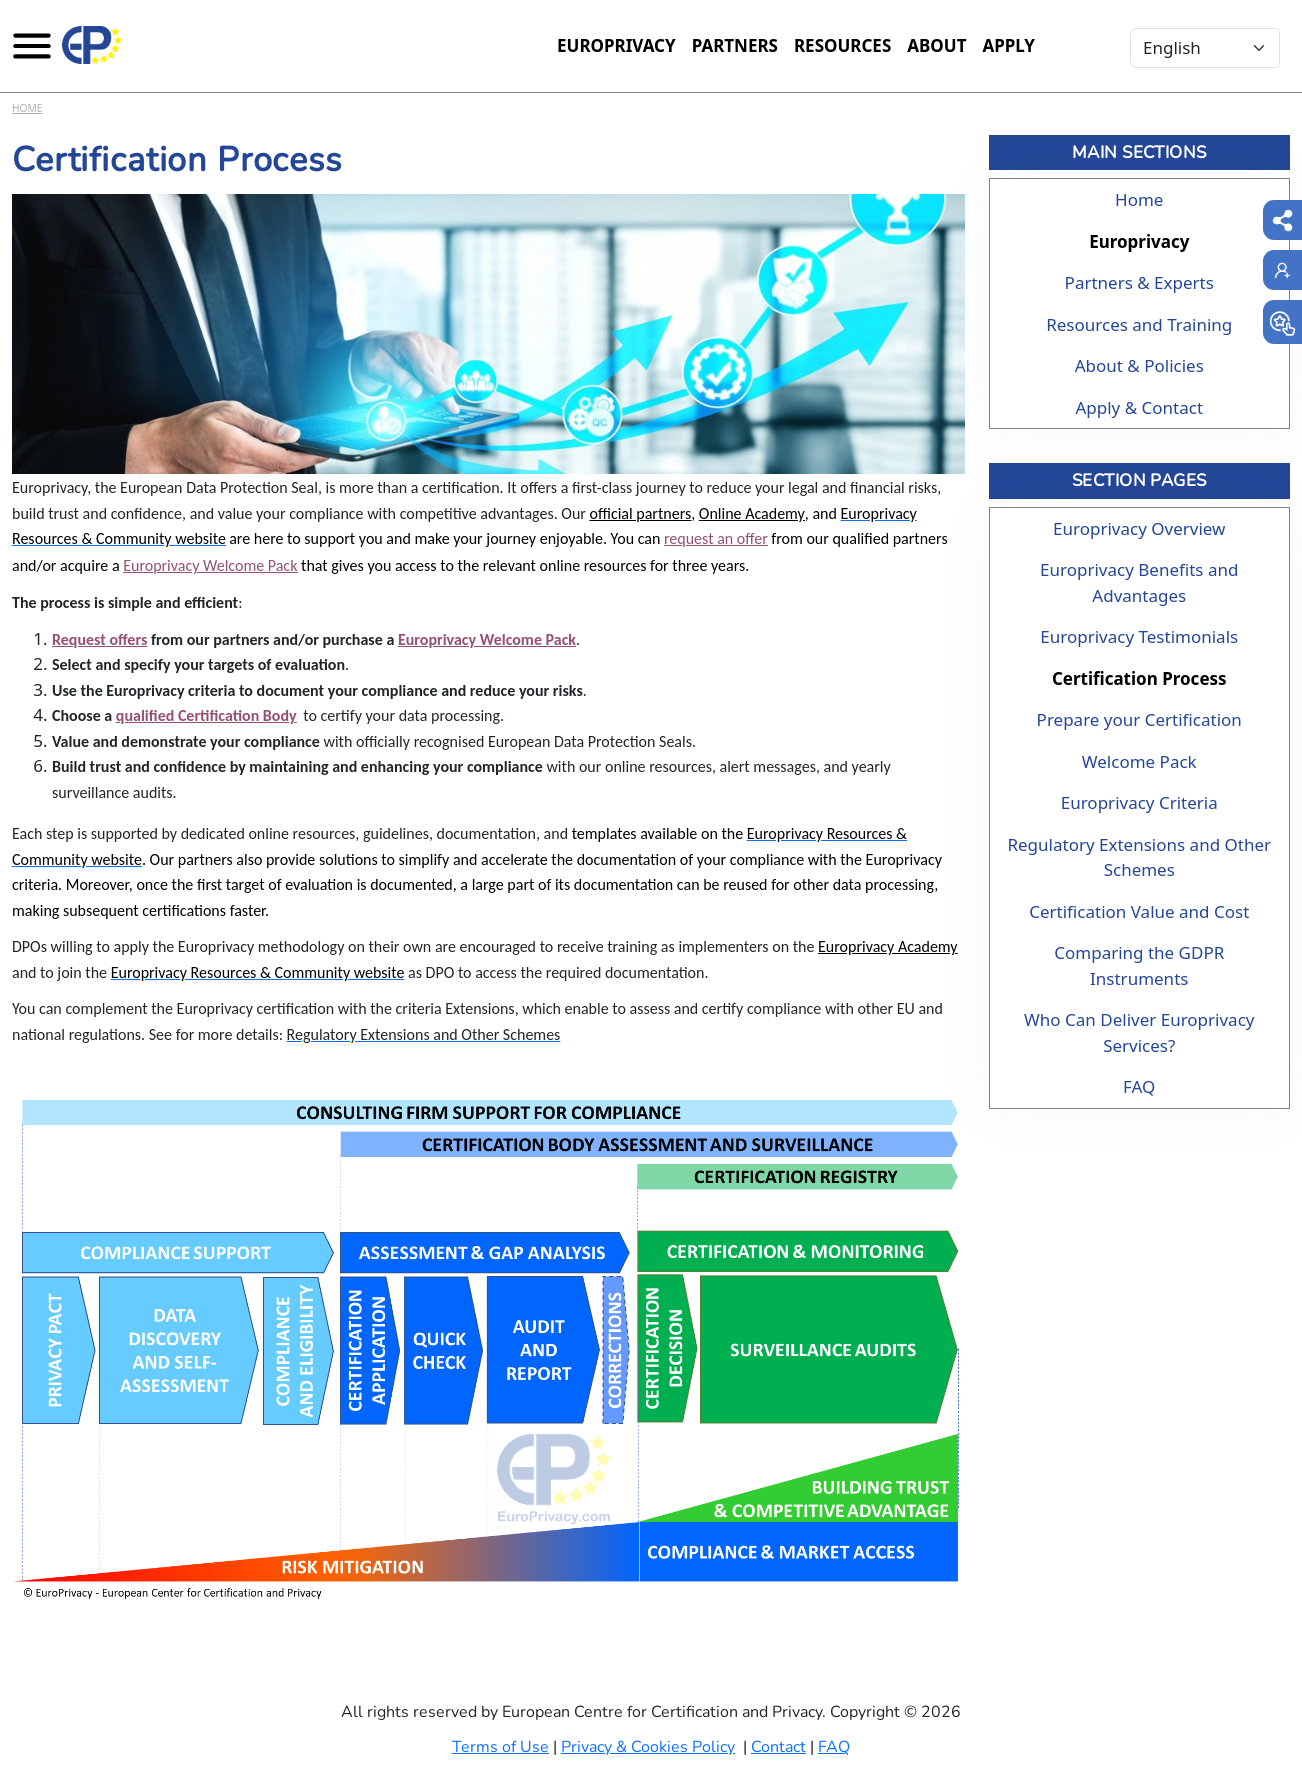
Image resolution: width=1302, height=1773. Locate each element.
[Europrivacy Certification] (92, 45)
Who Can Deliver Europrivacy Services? (1139, 1032)
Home (27, 108)
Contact (778, 1747)
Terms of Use (500, 1747)
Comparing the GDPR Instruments (1139, 965)
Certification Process (1139, 678)
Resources (842, 45)
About (936, 45)
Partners (735, 45)
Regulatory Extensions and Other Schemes (1139, 857)
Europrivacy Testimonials (1139, 636)
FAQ (1139, 1086)
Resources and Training (1139, 324)
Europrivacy (616, 45)
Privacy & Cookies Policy (648, 1747)
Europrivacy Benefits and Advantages (1139, 582)
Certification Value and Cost (1139, 911)
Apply (1008, 45)
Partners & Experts (1139, 282)
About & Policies (1139, 365)
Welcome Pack (1139, 761)
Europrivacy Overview (1139, 528)
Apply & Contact (1139, 407)
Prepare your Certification (1139, 719)
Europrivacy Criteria (1139, 802)
